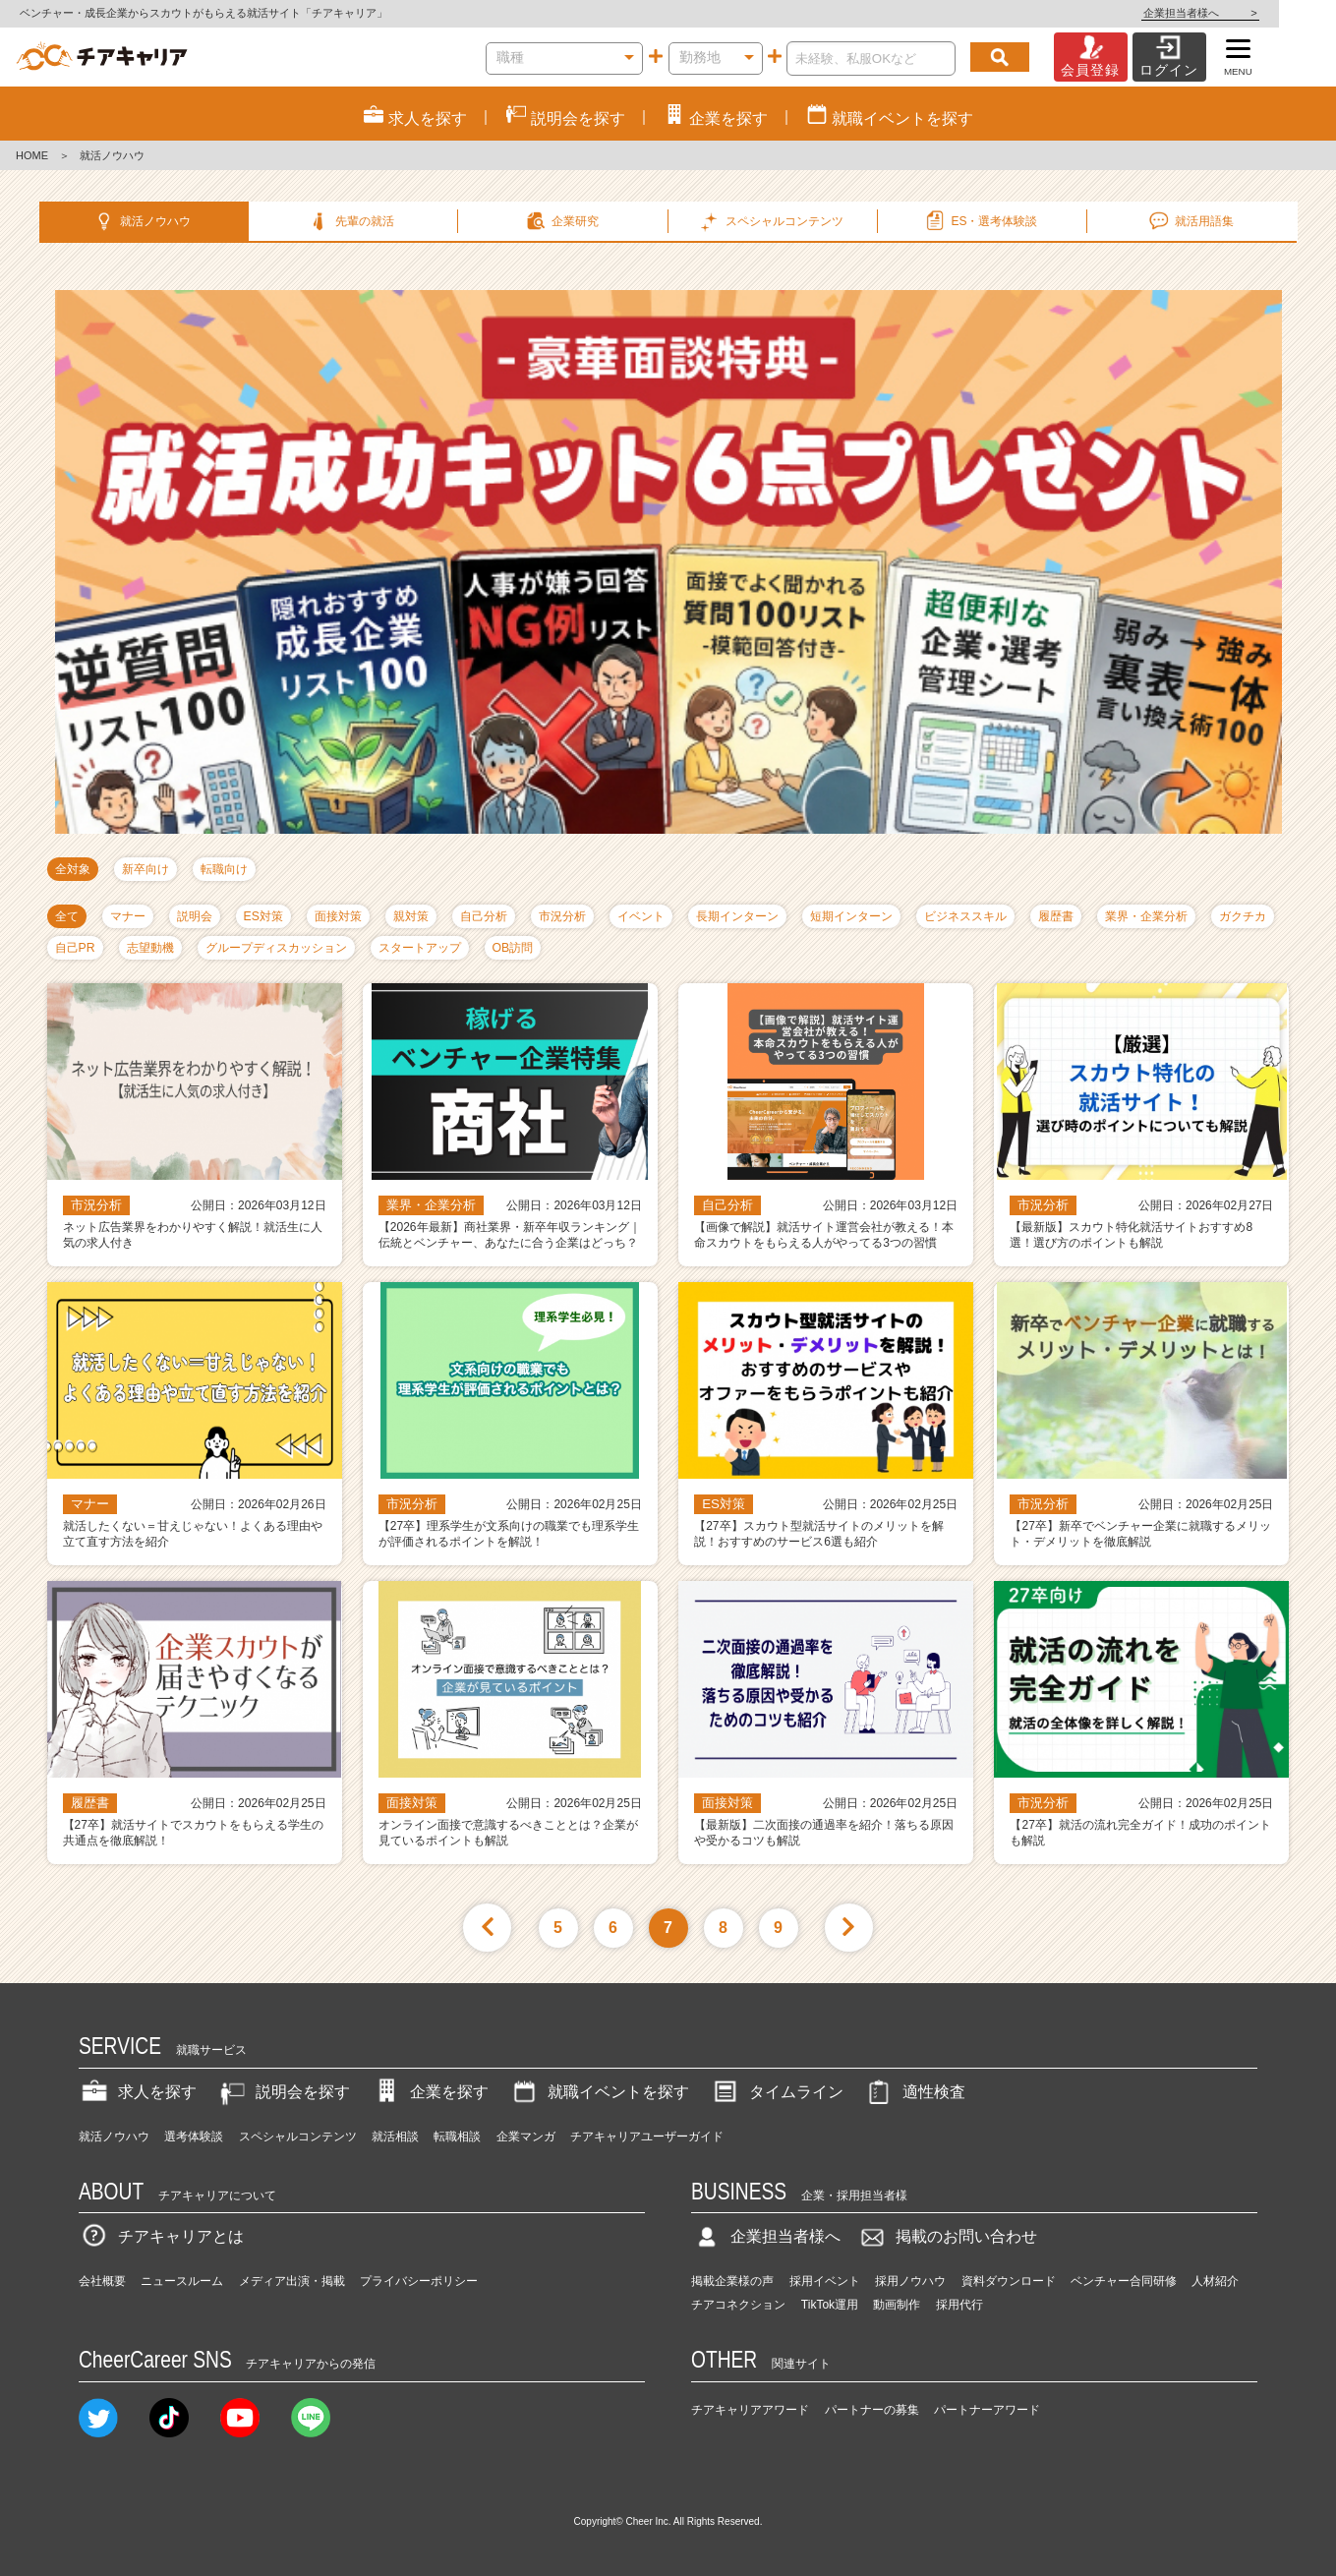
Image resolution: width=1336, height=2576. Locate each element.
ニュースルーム (182, 2281)
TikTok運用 (829, 2305)
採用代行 (959, 2305)
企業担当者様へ (1257, 13)
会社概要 (102, 2281)
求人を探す (138, 2092)
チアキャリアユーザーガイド (647, 2136)
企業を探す (430, 2092)
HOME (32, 155)
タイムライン (776, 2092)
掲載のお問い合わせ (946, 2236)
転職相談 (457, 2136)
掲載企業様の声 (732, 2281)
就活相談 (395, 2136)
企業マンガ (525, 2136)
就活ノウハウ (141, 221)
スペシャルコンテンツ (298, 2136)
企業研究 (561, 221)
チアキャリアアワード (750, 2410)
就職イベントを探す (598, 2092)
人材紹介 (1215, 2281)
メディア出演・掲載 (292, 2281)
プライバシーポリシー (419, 2281)
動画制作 (896, 2305)
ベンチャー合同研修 (1124, 2281)
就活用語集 (1190, 221)
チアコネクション (738, 2305)
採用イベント (824, 2281)
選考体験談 (193, 2136)
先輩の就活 (351, 221)
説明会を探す (283, 2092)
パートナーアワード (987, 2410)
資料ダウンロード (1008, 2281)
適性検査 (914, 2092)
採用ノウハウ (910, 2281)
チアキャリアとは (161, 2236)
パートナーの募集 (872, 2410)
